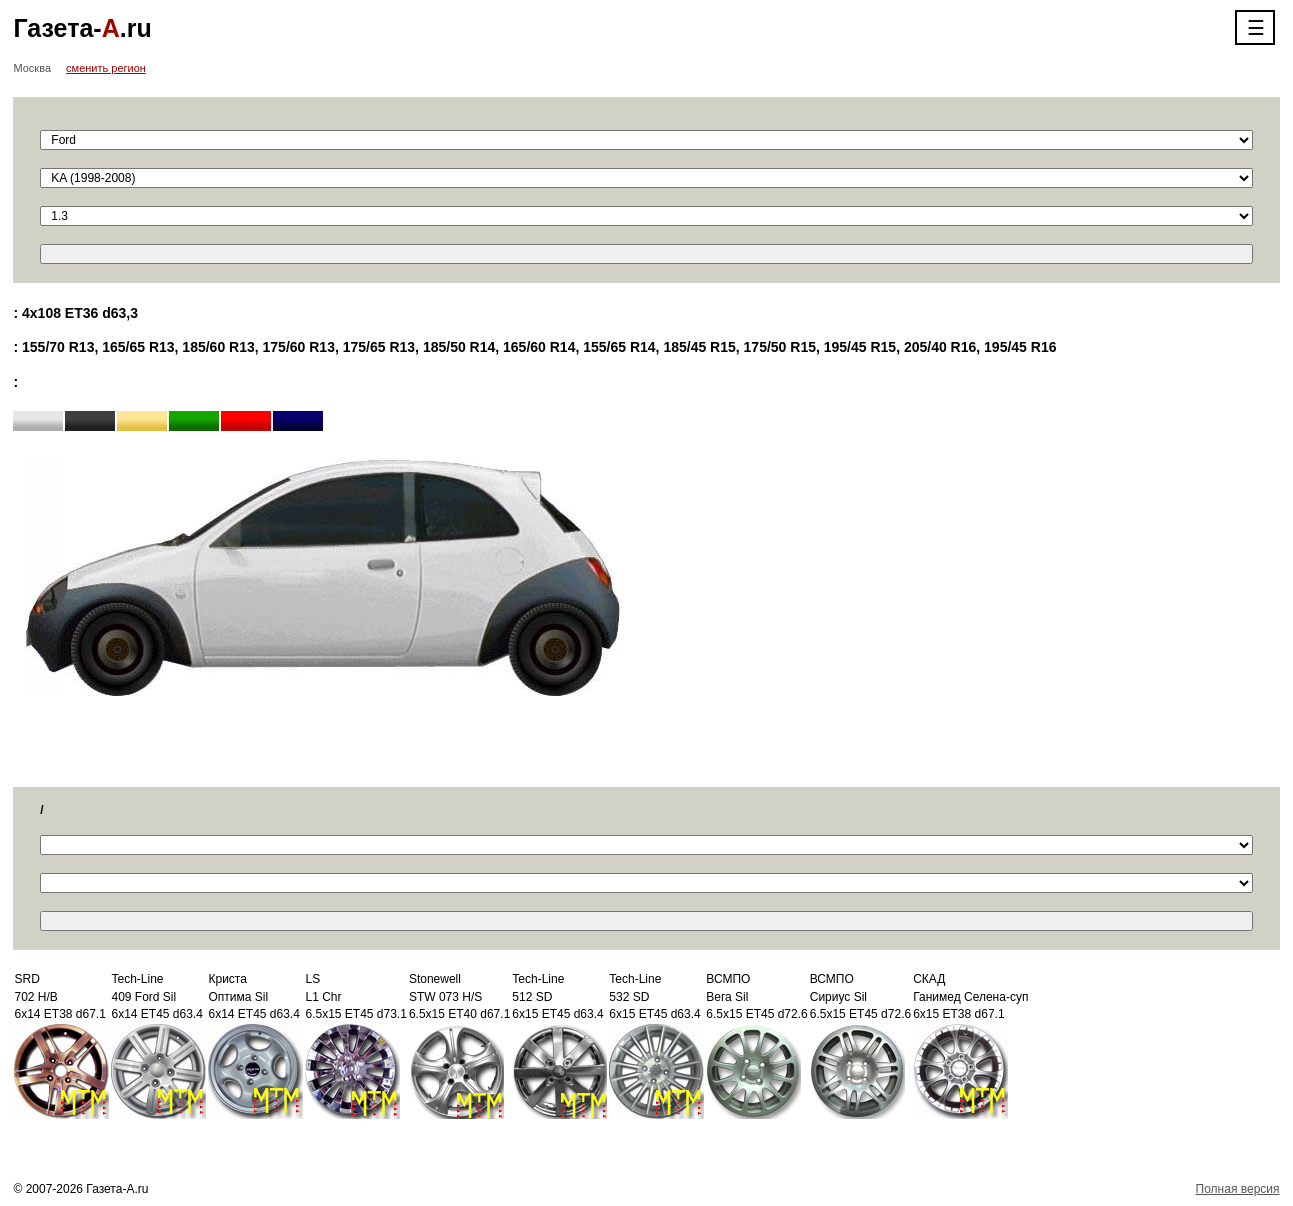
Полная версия (1238, 1189)
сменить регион (106, 68)
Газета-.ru (82, 28)
